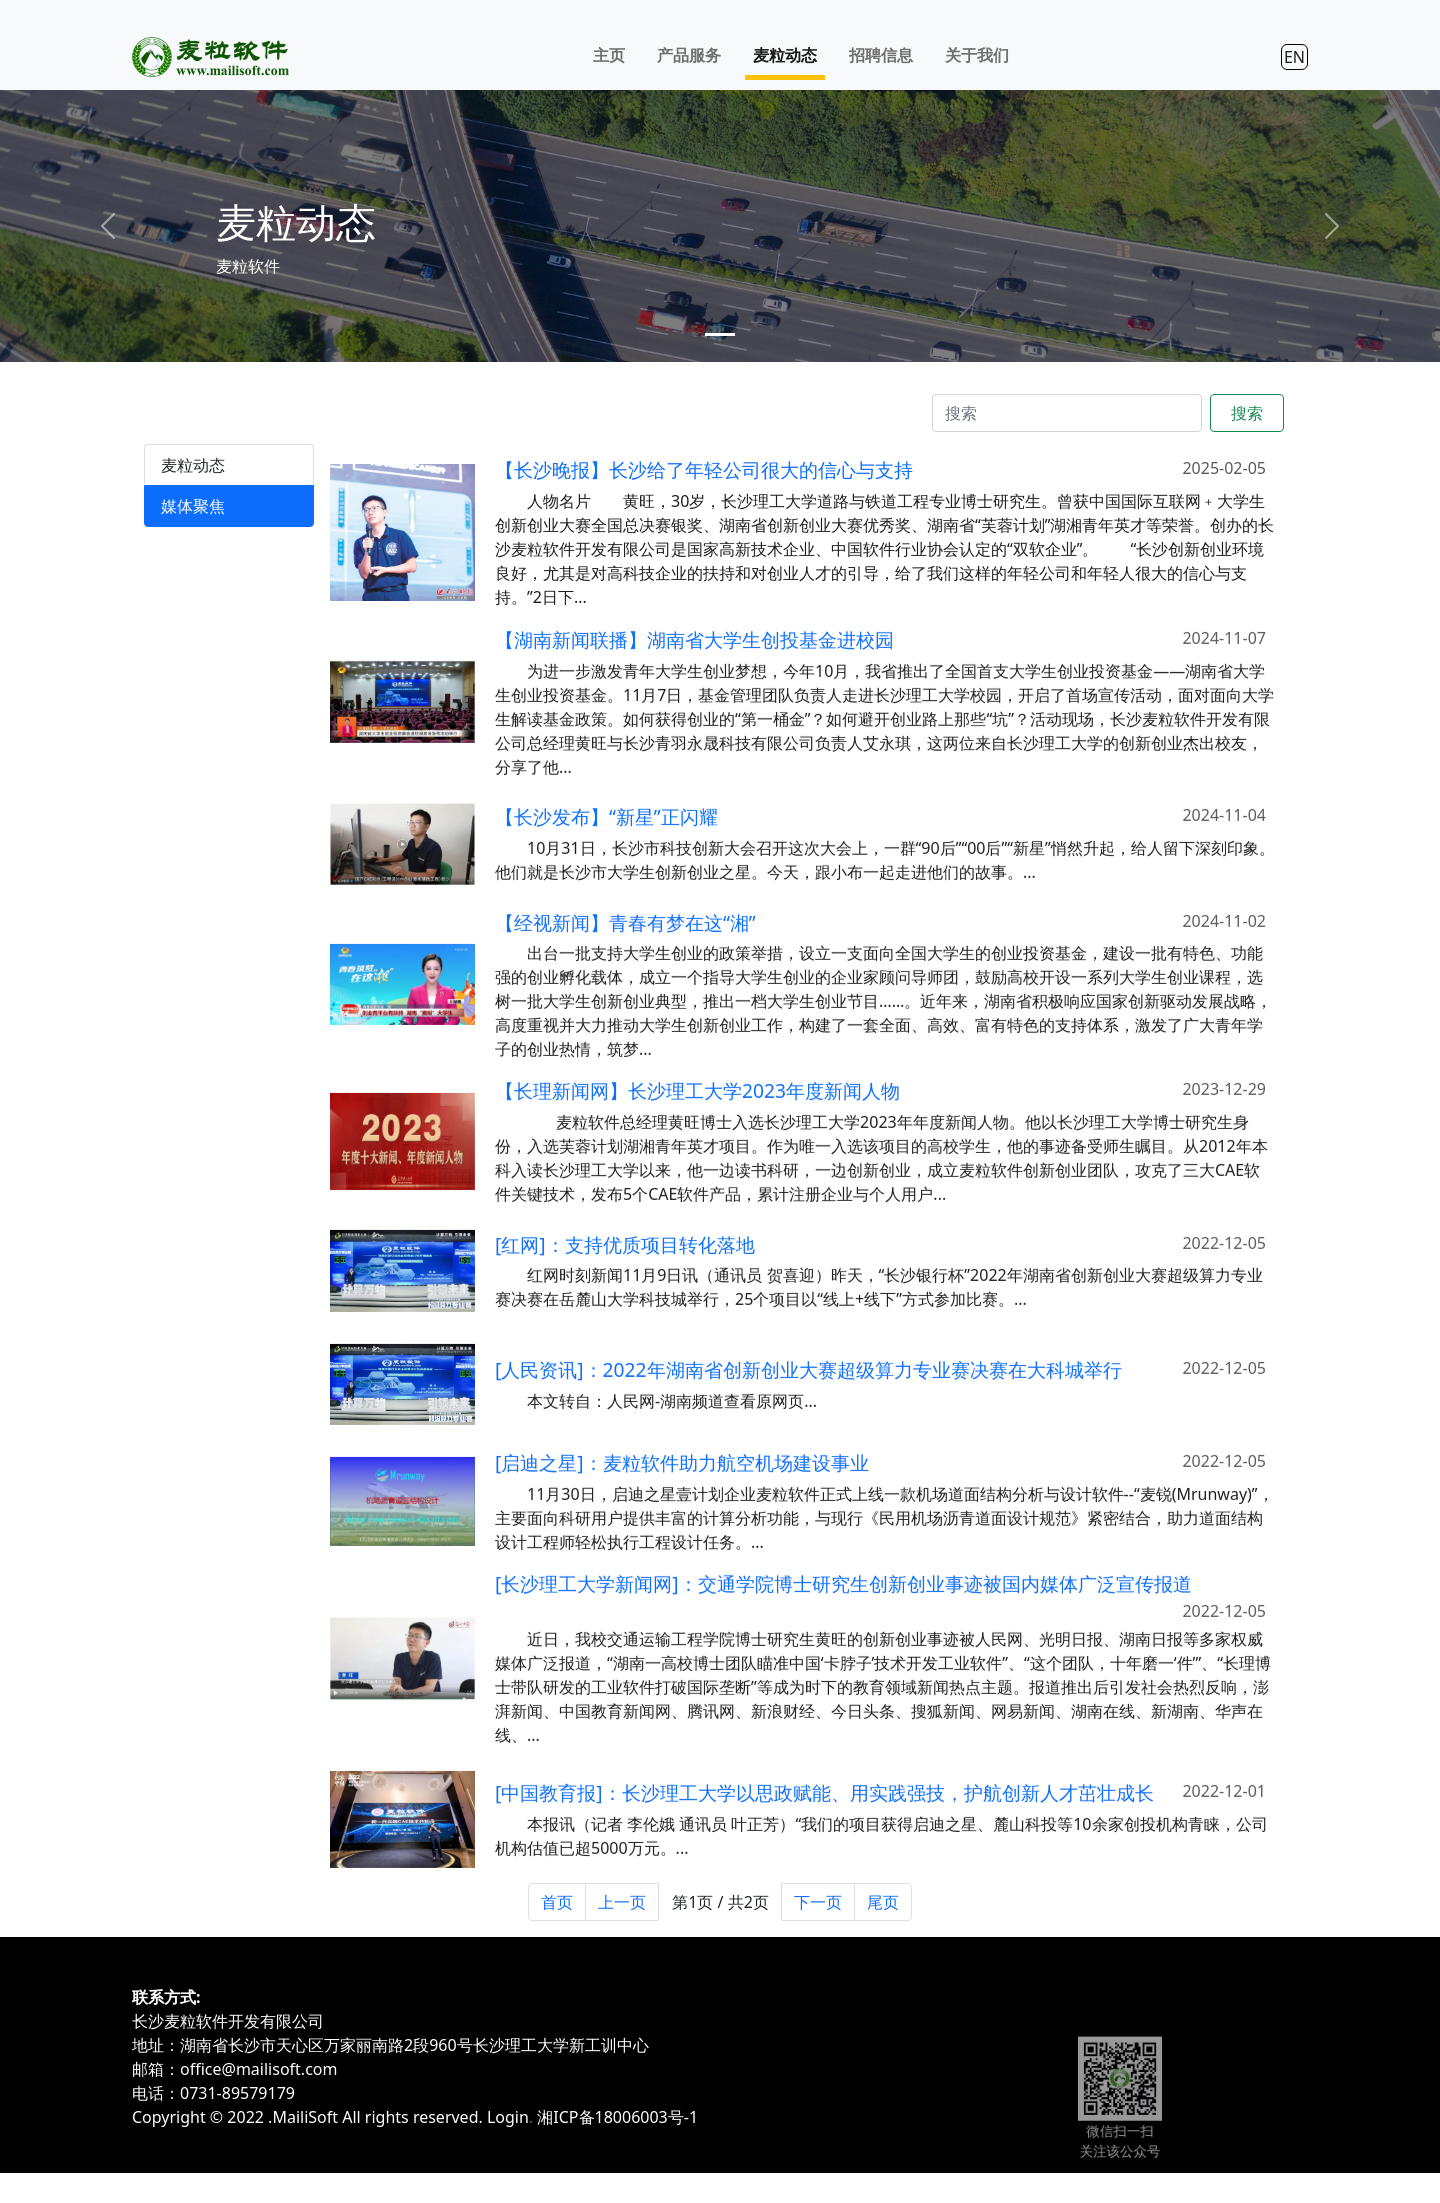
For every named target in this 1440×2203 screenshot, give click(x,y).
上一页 (622, 1902)
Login (508, 2117)
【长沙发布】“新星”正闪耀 (606, 851)
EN (1294, 57)
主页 (609, 55)
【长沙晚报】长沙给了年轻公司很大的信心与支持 (704, 469)
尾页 (883, 1902)
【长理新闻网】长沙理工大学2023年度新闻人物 (697, 1125)
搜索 (1247, 413)
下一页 (818, 1902)
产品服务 (689, 55)
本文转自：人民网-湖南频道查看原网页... (672, 1435)
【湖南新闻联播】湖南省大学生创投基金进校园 (694, 673)
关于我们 (977, 55)
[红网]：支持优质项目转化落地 (625, 1278)
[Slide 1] (720, 334)
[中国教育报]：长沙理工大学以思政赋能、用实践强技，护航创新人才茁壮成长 (824, 1826)
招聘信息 (881, 55)
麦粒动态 (785, 55)
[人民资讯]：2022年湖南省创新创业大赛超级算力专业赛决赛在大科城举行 (808, 1403)
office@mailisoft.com (258, 2069)
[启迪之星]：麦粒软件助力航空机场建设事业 (682, 1497)
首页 (557, 1902)
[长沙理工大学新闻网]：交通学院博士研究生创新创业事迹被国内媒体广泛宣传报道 (843, 1618)
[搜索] (1067, 413)
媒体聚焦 (193, 506)
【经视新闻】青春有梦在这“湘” (625, 956)
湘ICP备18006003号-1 (617, 2117)
